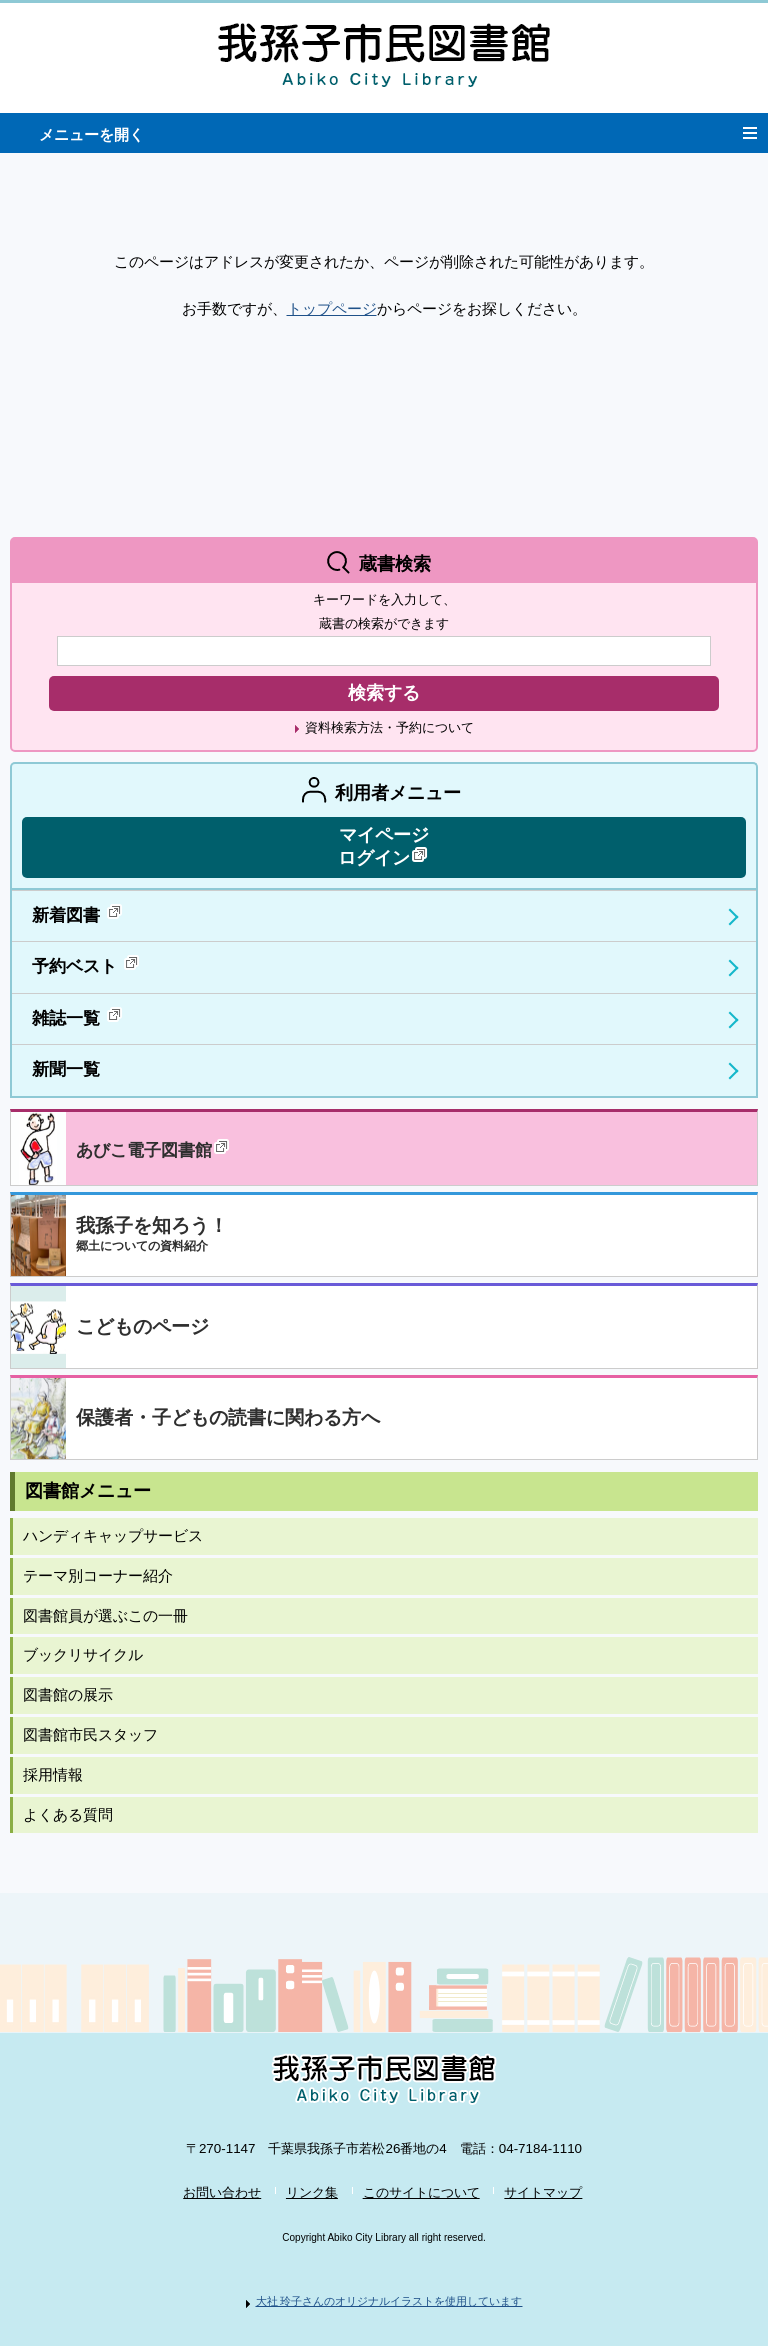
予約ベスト (87, 964)
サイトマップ (543, 2192)
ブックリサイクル (83, 1655)
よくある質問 (68, 1815)
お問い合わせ (222, 2192)
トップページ (332, 309)
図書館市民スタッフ (90, 1735)
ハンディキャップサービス (113, 1536)
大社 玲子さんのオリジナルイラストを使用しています (389, 2301)
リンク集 (312, 2192)
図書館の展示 (68, 1695)
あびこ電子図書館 (154, 1148)
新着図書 (78, 913)
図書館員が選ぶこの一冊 (105, 1616)
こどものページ (142, 1326)
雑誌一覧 (78, 1016)
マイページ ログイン (384, 846)
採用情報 (53, 1775)
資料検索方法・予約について (389, 727)
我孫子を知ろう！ (152, 1234)
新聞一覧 (66, 1069)
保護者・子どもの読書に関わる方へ (228, 1417)
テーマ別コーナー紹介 (98, 1576)
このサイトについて (421, 2192)
